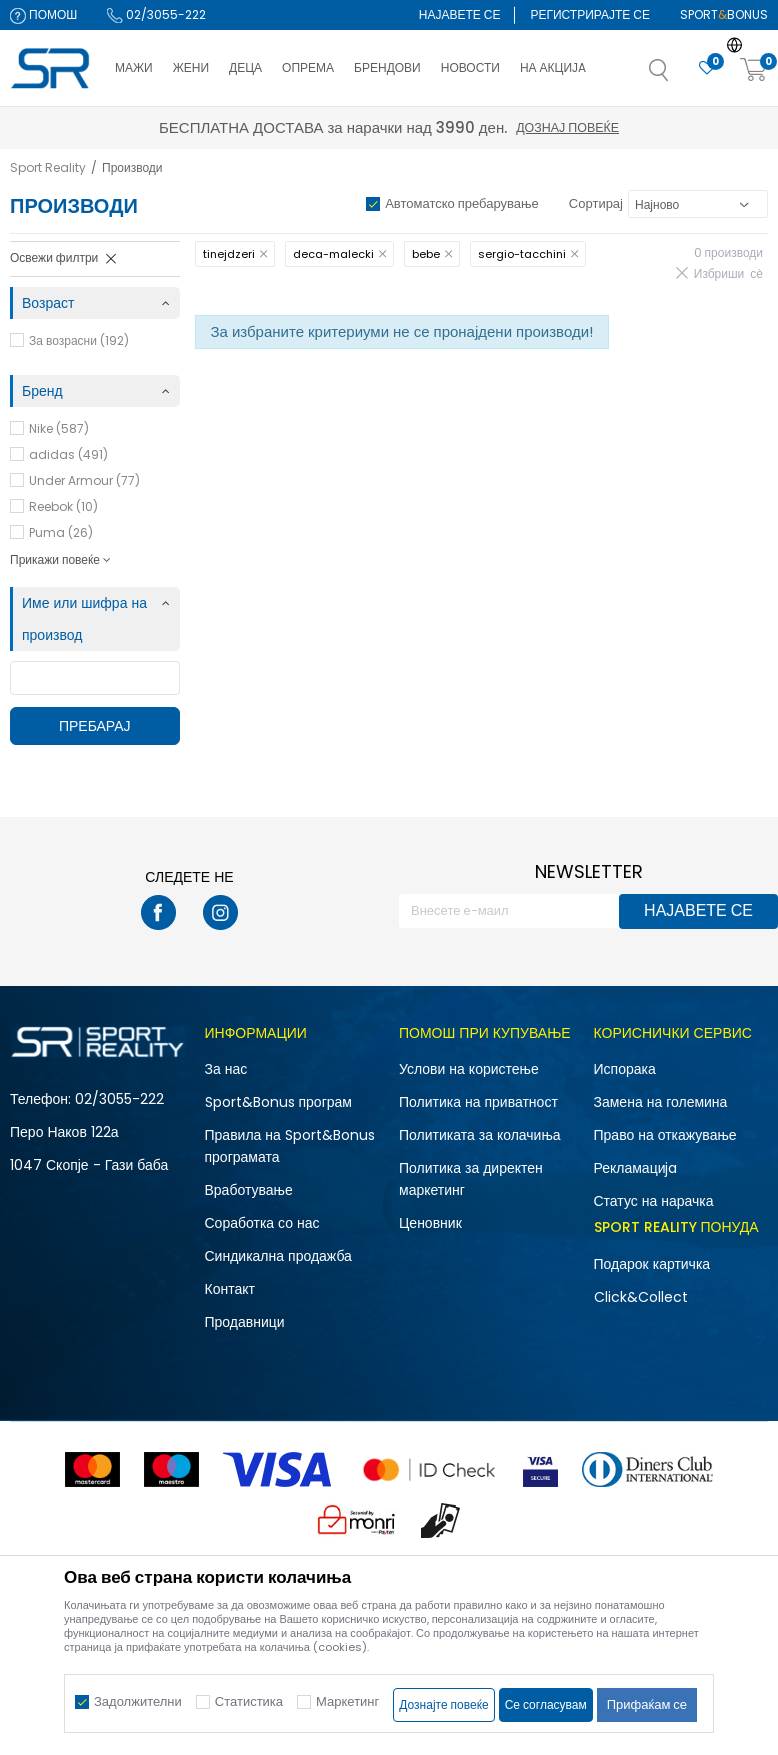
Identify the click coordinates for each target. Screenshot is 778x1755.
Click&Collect (641, 1297)
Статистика (249, 1701)
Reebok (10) (63, 506)
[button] (679, 76)
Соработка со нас (262, 1223)
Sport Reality (48, 167)
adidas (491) (68, 454)
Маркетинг (347, 1701)
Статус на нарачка (654, 1201)
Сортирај (596, 203)
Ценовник (430, 1223)
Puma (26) (61, 532)
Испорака (625, 1069)
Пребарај (95, 726)
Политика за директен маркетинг (471, 1179)
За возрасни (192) (79, 340)
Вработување (249, 1190)
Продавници (245, 1322)
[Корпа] (754, 70)
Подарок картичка (652, 1264)
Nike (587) (59, 428)
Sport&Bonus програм (278, 1102)
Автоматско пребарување (462, 203)
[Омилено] (707, 68)
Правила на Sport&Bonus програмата (290, 1146)
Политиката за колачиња (480, 1135)
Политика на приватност (478, 1102)
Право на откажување (665, 1135)
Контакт (230, 1289)
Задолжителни (138, 1701)
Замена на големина (661, 1102)
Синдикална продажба (278, 1256)
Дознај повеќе (567, 127)
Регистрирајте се (590, 14)
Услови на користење (469, 1069)
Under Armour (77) (84, 480)
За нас (226, 1069)
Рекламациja (636, 1168)
